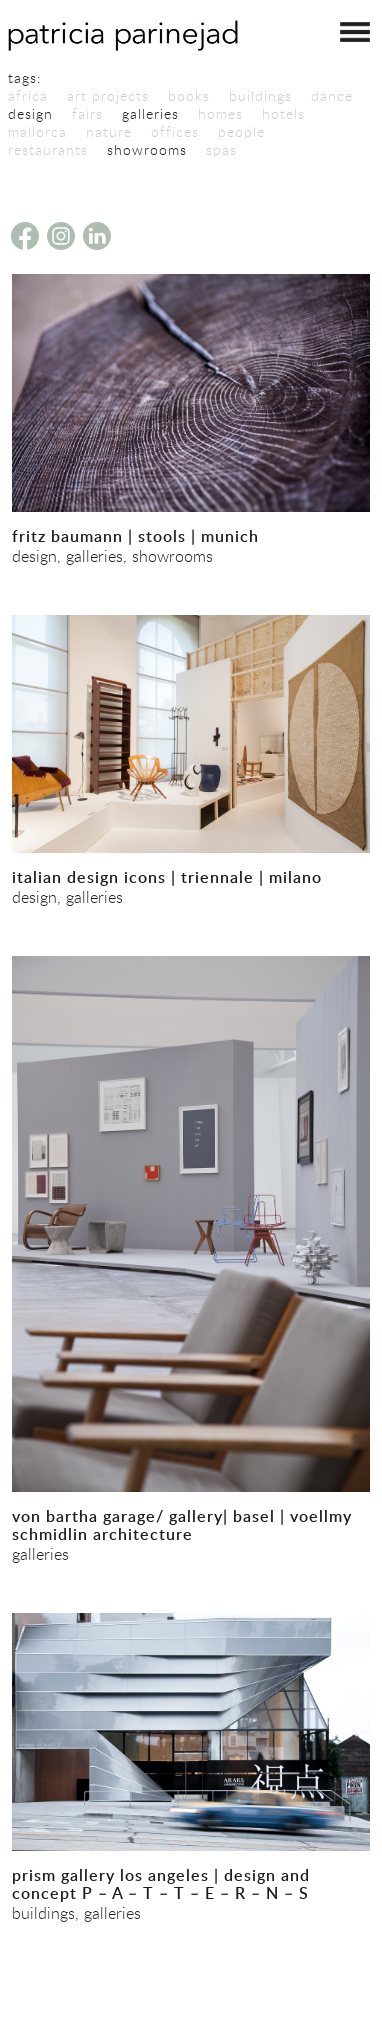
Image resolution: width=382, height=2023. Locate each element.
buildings (260, 96)
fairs (87, 114)
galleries (150, 114)
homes (220, 114)
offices (175, 132)
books (189, 96)
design (30, 114)
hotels (283, 114)
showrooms (147, 150)
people (241, 132)
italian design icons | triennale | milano (167, 877)
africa (28, 96)
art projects (108, 96)
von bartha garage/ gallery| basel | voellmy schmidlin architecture (182, 1525)
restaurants (48, 150)
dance (332, 96)
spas (221, 150)
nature (109, 132)
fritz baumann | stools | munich (135, 536)
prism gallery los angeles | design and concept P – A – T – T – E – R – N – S (161, 1884)
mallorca (37, 132)
